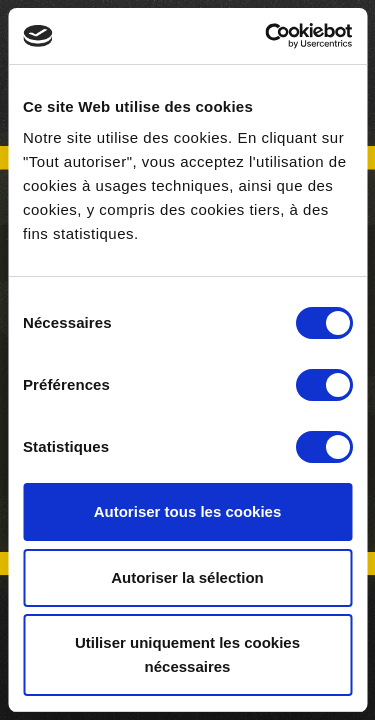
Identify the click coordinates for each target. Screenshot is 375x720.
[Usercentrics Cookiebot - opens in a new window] (267, 36)
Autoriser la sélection (187, 577)
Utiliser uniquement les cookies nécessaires (187, 654)
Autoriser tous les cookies (188, 511)
